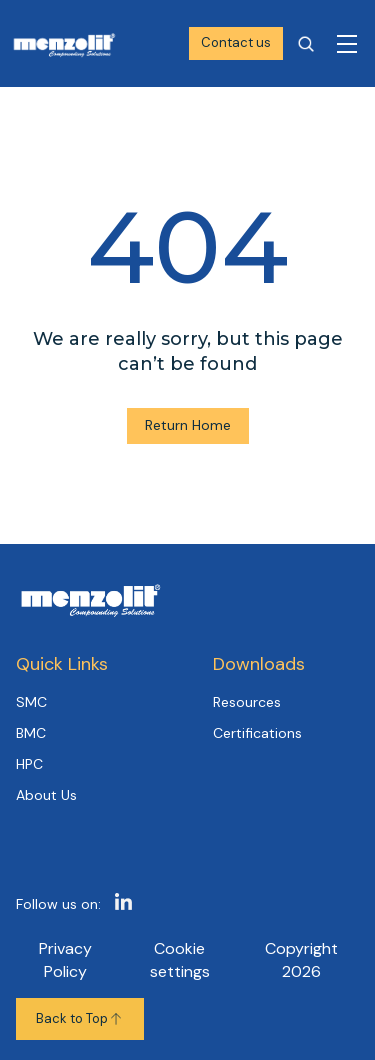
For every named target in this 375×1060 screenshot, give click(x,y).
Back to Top (80, 1018)
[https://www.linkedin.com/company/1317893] (123, 904)
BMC (31, 733)
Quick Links (62, 664)
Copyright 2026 (301, 959)
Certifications (257, 733)
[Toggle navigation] (347, 44)
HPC (29, 764)
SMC (31, 702)
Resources (247, 702)
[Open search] (306, 44)
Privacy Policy (65, 959)
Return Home (188, 425)
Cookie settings (180, 959)
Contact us (236, 42)
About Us (46, 795)
